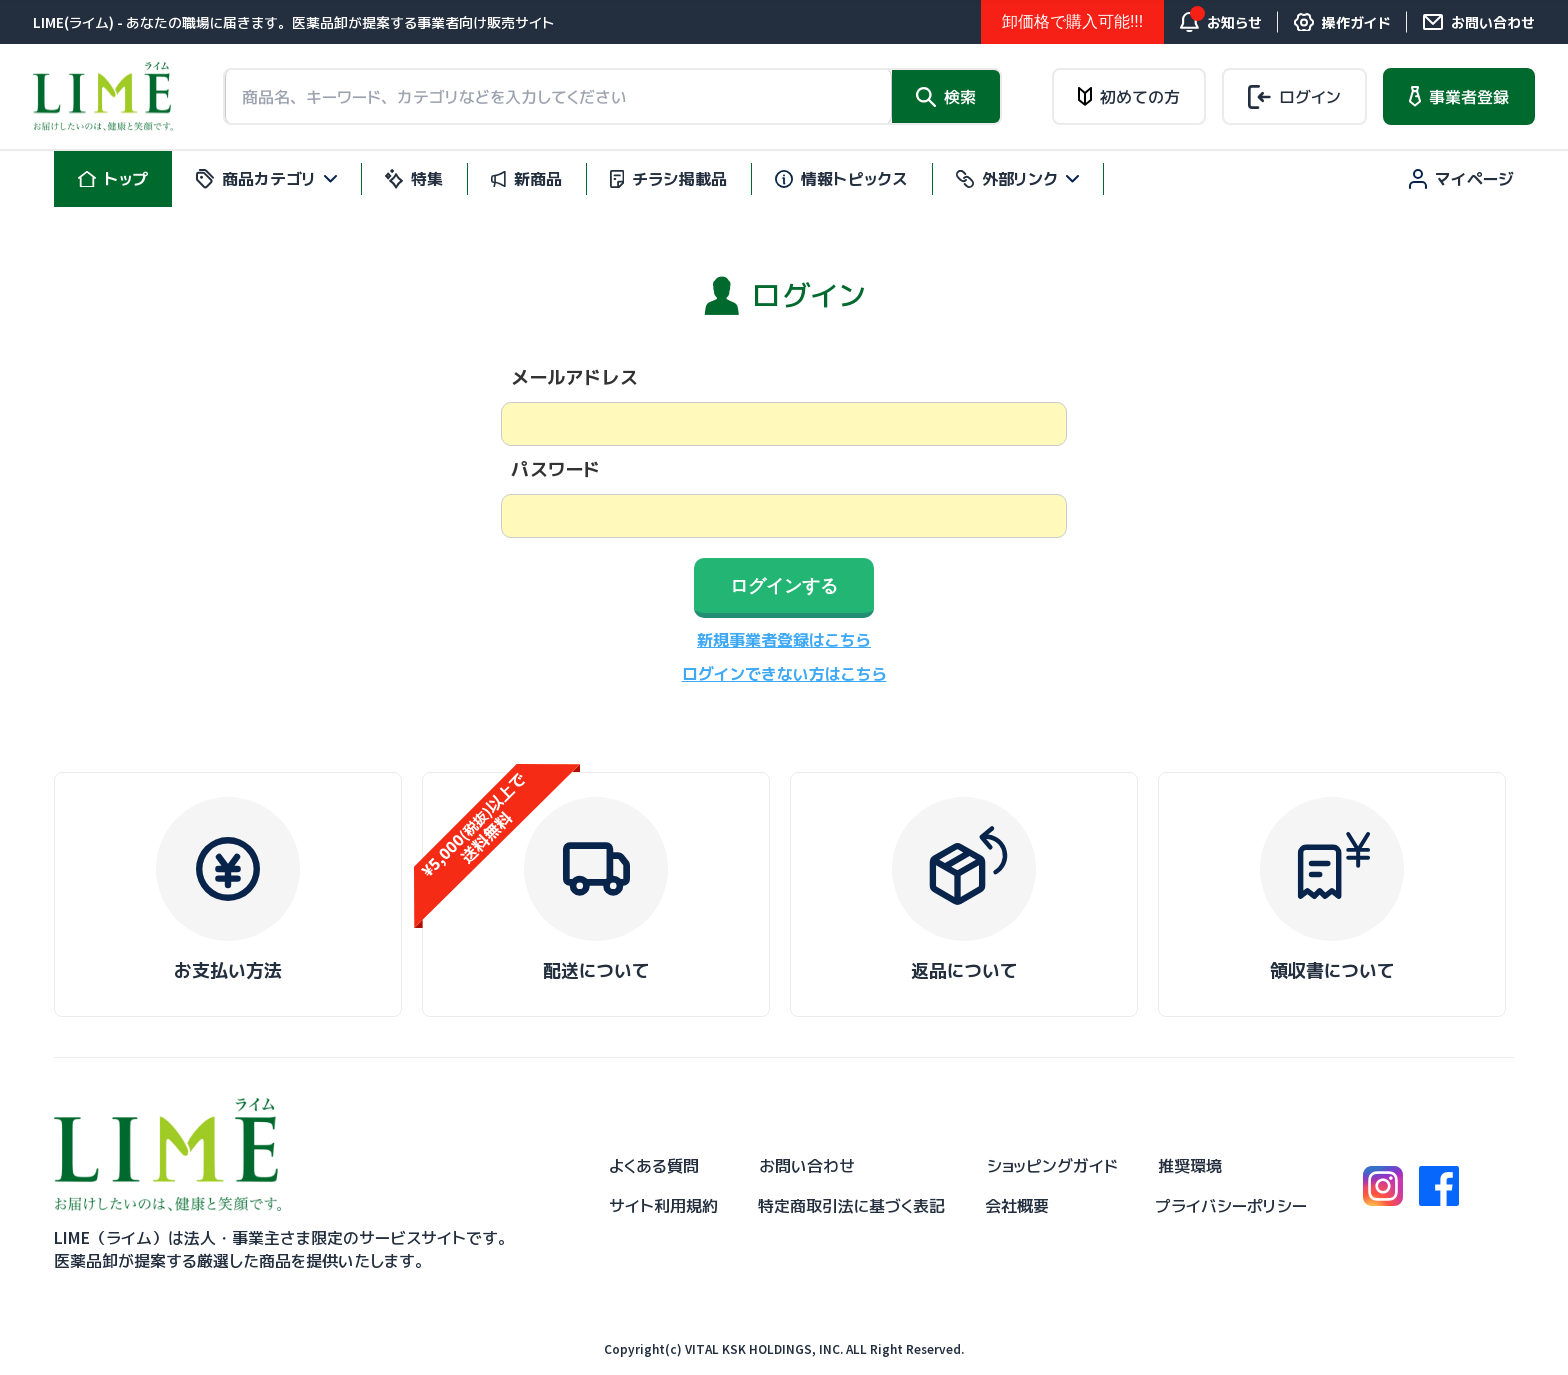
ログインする (784, 586)
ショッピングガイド (1052, 1166)
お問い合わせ (807, 1166)
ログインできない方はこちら (784, 674)
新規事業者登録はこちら (784, 640)
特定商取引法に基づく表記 (851, 1206)
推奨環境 (1190, 1166)
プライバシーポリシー (1231, 1206)
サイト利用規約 (663, 1206)
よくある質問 (654, 1166)
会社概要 (1017, 1206)
